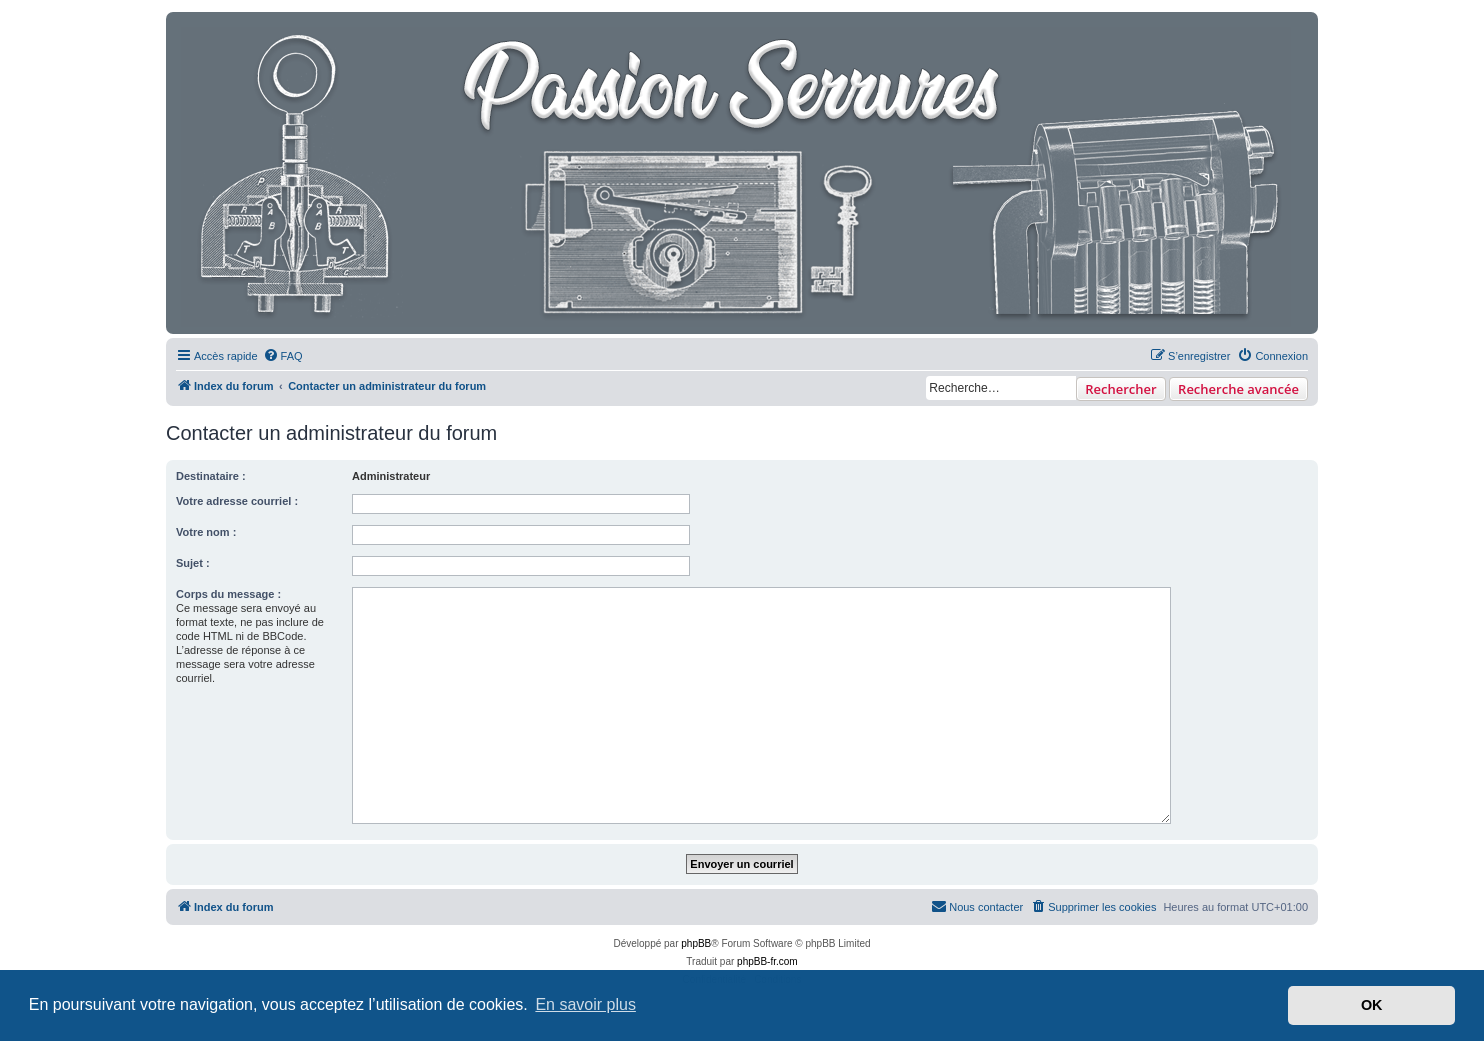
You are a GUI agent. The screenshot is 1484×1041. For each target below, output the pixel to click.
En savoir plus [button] (585, 1004)
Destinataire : (211, 476)
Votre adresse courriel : (237, 501)
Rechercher (1120, 389)
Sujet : (193, 563)
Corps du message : (228, 594)
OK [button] (1372, 1005)
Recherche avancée (1238, 389)
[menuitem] (283, 356)
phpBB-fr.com (767, 961)
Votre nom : (206, 532)
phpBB (696, 943)
